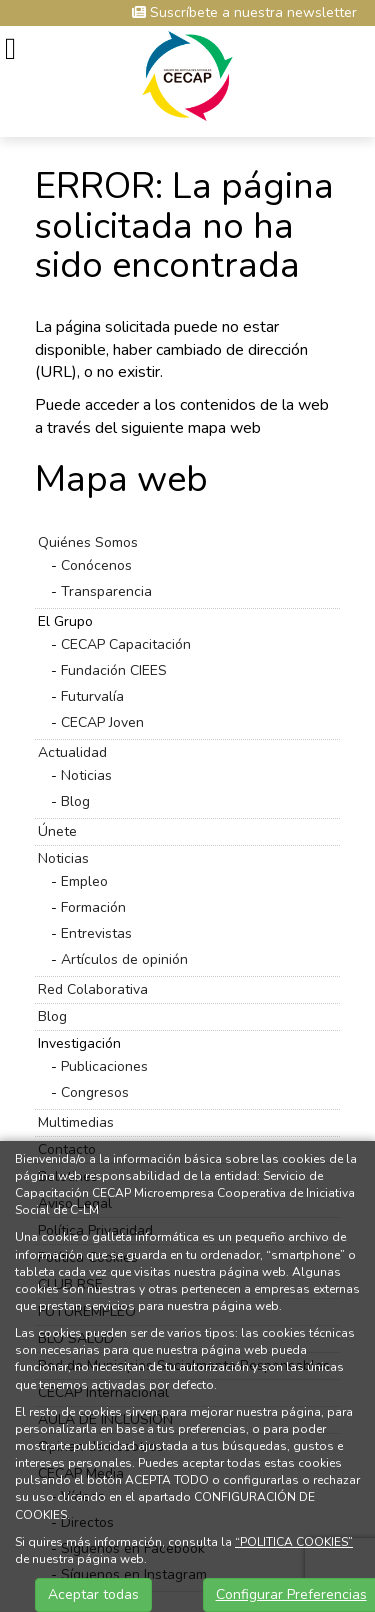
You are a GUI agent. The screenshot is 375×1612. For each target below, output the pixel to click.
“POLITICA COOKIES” (294, 1542)
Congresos (95, 1092)
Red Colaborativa (93, 989)
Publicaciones (104, 1066)
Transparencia (106, 591)
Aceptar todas (93, 1594)
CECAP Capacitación (126, 644)
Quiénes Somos (88, 542)
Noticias (86, 775)
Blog (75, 801)
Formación (93, 907)
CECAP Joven (102, 722)
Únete (57, 831)
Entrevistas (96, 933)
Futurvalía (92, 696)
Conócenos (96, 565)
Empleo (84, 881)
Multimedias (76, 1122)
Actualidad (72, 752)
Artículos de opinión (124, 959)
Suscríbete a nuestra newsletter (244, 12)
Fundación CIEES (114, 670)
